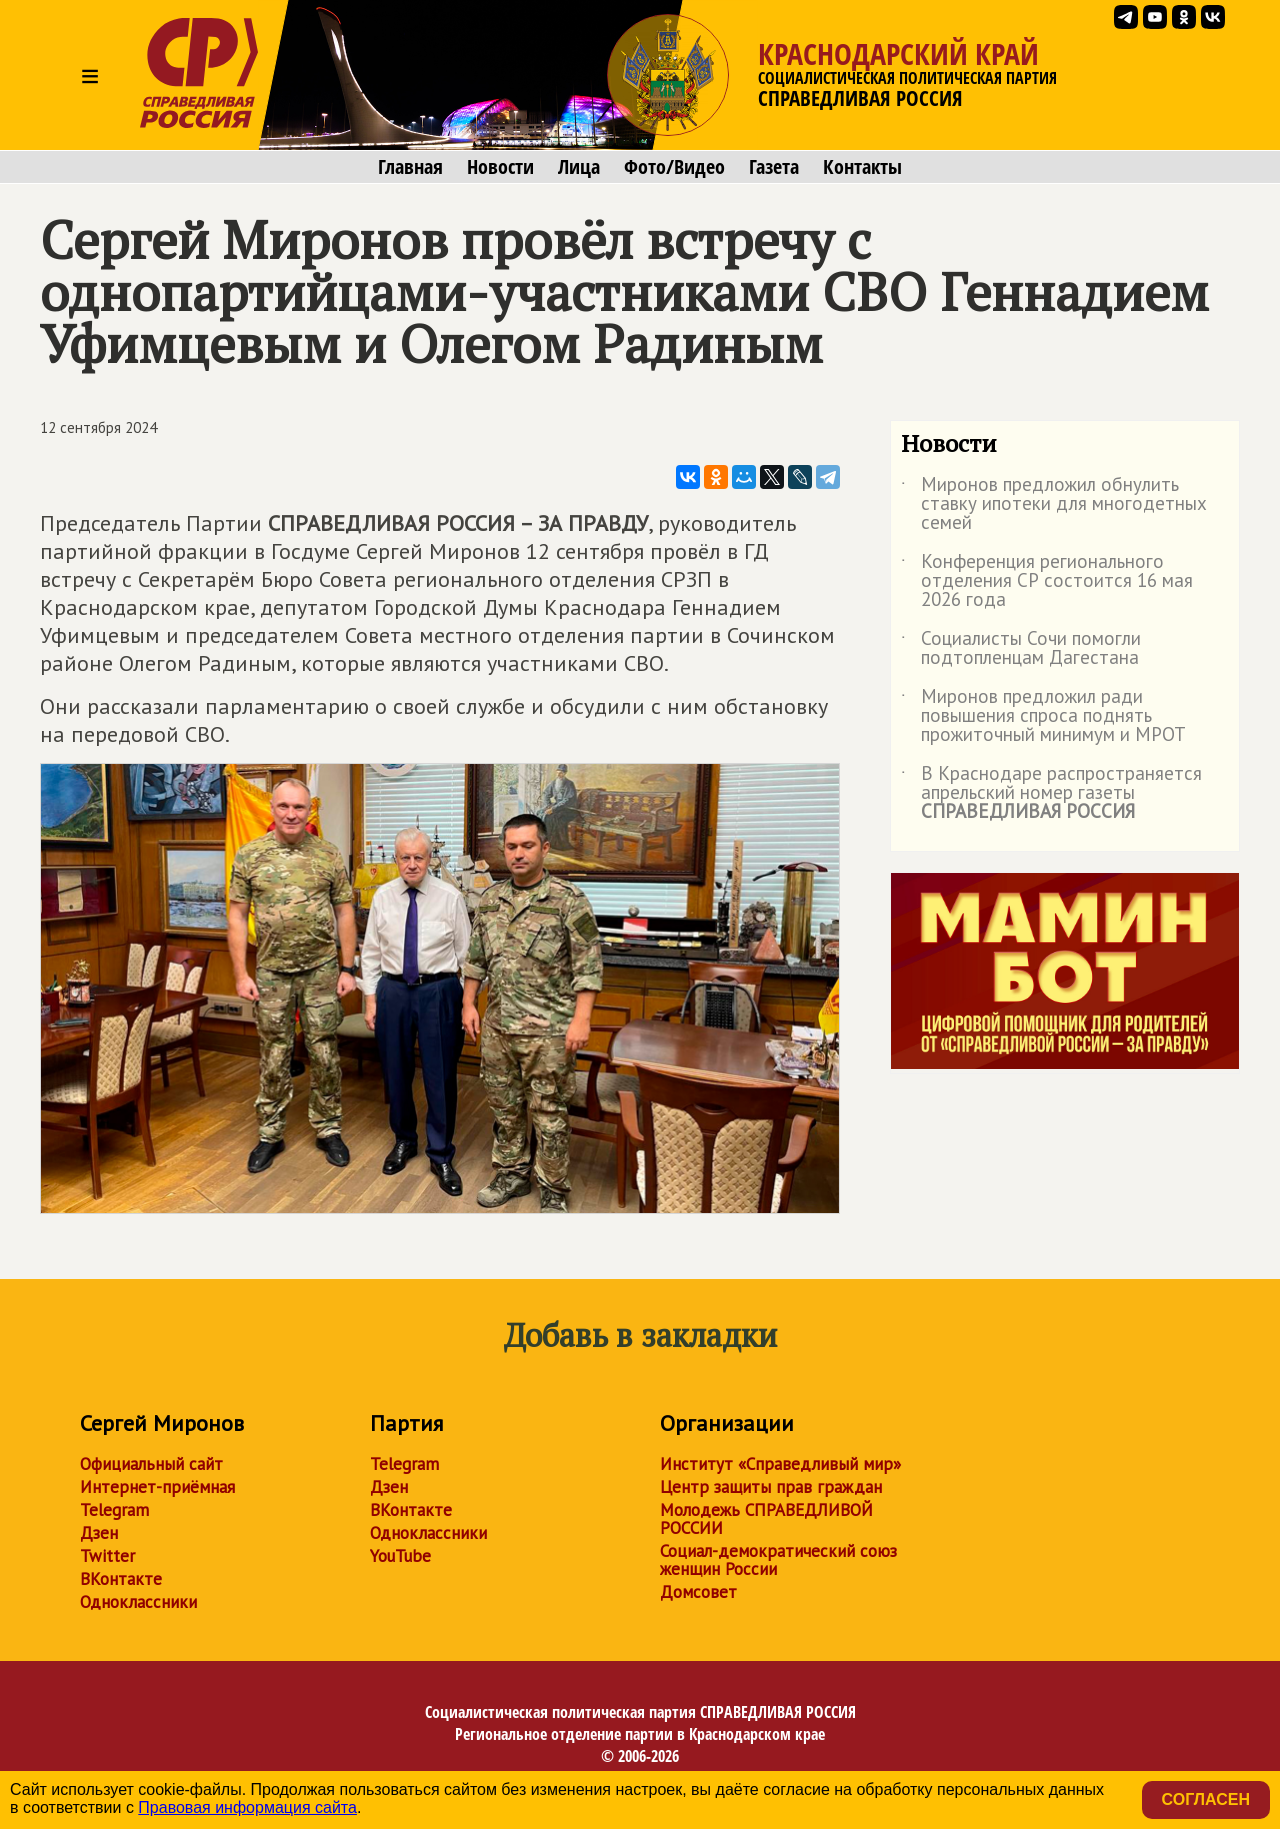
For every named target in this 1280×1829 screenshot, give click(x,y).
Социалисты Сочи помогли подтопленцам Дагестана (1021, 649)
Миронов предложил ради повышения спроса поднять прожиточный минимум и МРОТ (1043, 716)
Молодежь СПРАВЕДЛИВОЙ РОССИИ (766, 1519)
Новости (500, 167)
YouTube (400, 1556)
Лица (579, 167)
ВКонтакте (121, 1579)
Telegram (114, 1510)
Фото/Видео (674, 167)
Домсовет (698, 1592)
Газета (774, 167)
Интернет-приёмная (157, 1487)
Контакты (862, 167)
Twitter (107, 1556)
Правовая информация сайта (247, 1807)
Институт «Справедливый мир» (780, 1464)
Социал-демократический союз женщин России (778, 1560)
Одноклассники (138, 1602)
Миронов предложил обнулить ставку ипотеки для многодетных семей (1054, 504)
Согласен (1206, 1799)
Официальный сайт (151, 1464)
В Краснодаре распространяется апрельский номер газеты (1051, 793)
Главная (410, 167)
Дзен (99, 1533)
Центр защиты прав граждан (771, 1487)
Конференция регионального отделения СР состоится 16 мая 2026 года (1047, 581)
